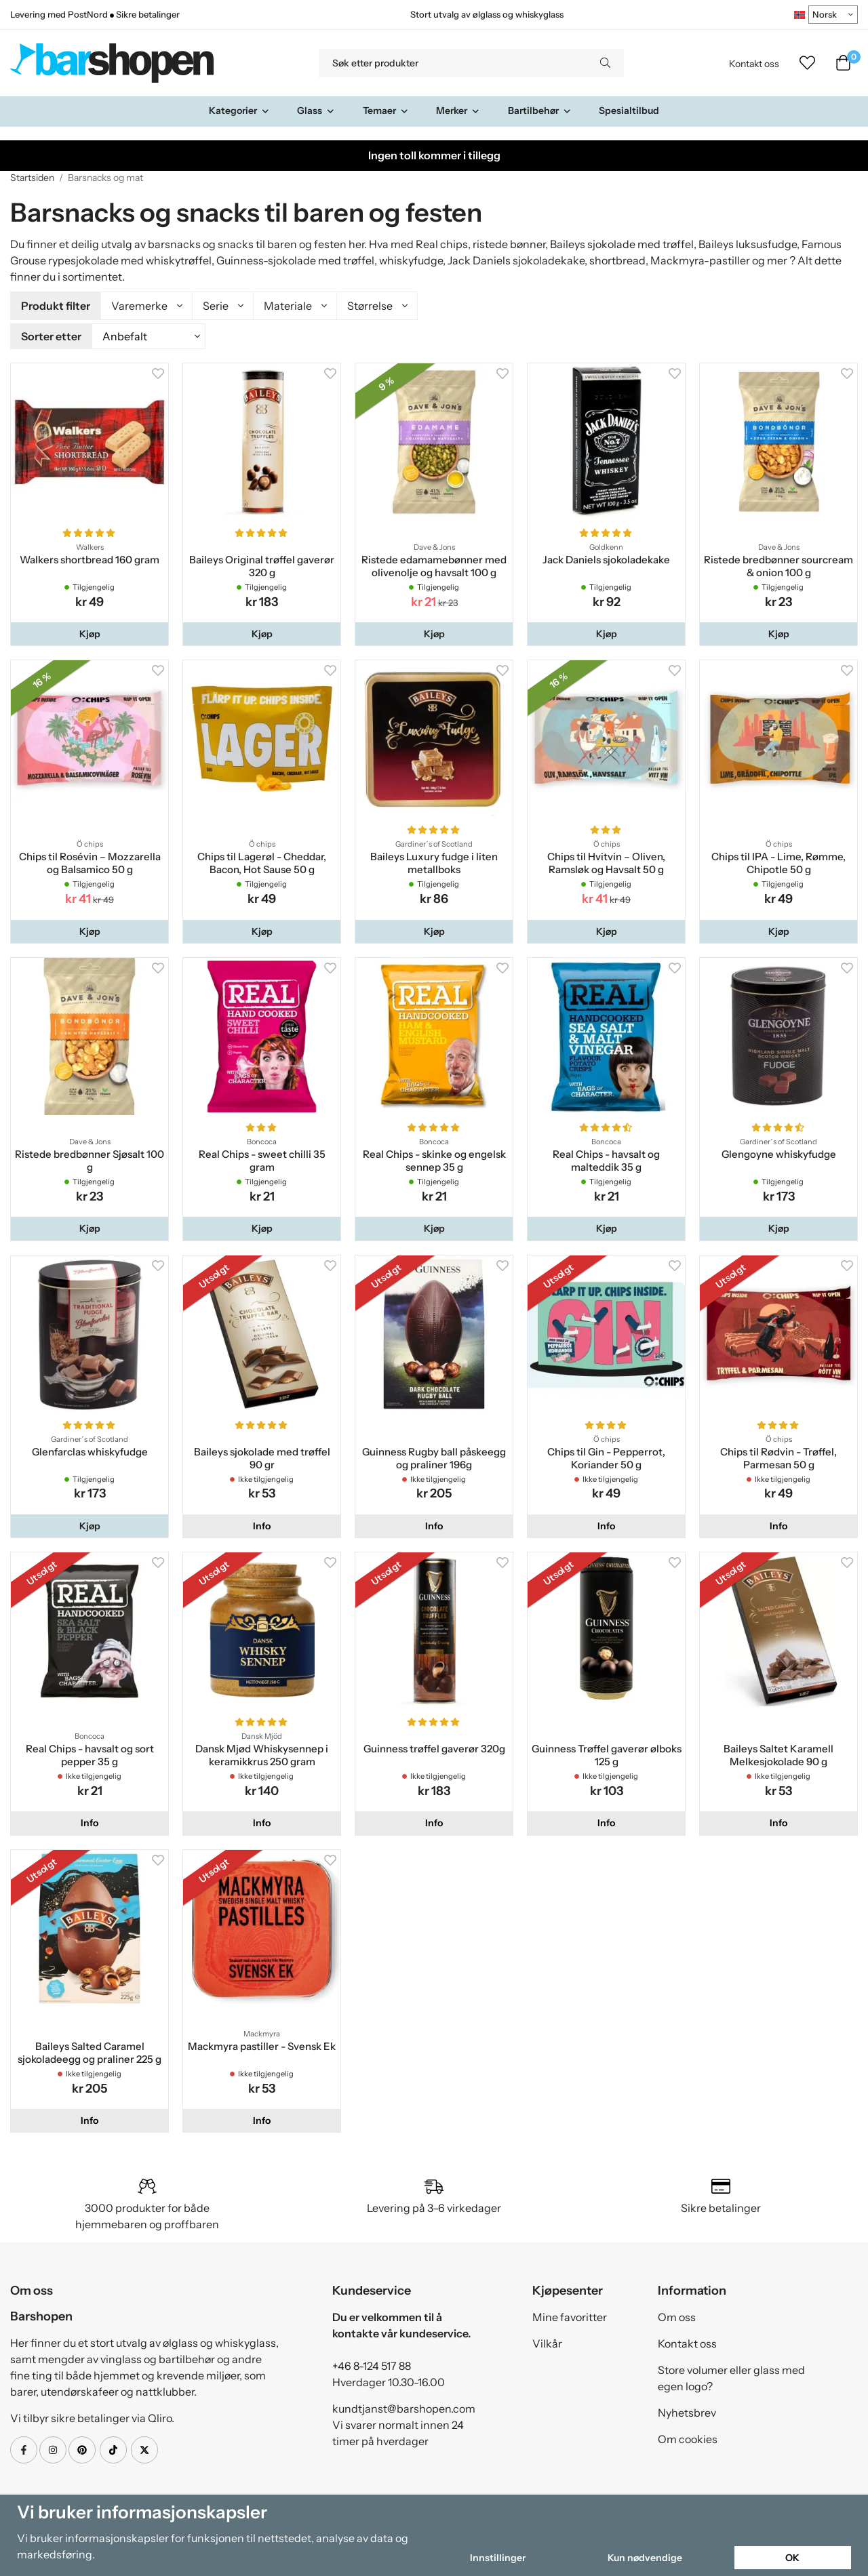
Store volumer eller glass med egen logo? (731, 2376)
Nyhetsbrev (687, 2410)
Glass (316, 110)
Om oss (677, 2315)
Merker (458, 110)
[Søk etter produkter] (453, 63)
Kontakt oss (754, 63)
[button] (89, 631)
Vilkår (547, 2341)
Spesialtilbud (629, 110)
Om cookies (687, 2437)
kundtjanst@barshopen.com (403, 2406)
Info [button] (262, 1524)
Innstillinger (498, 2558)
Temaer (386, 110)
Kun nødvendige (645, 2558)
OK (792, 2558)
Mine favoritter (569, 2315)
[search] (605, 63)
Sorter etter (51, 335)
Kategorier (239, 110)
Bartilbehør (540, 110)
